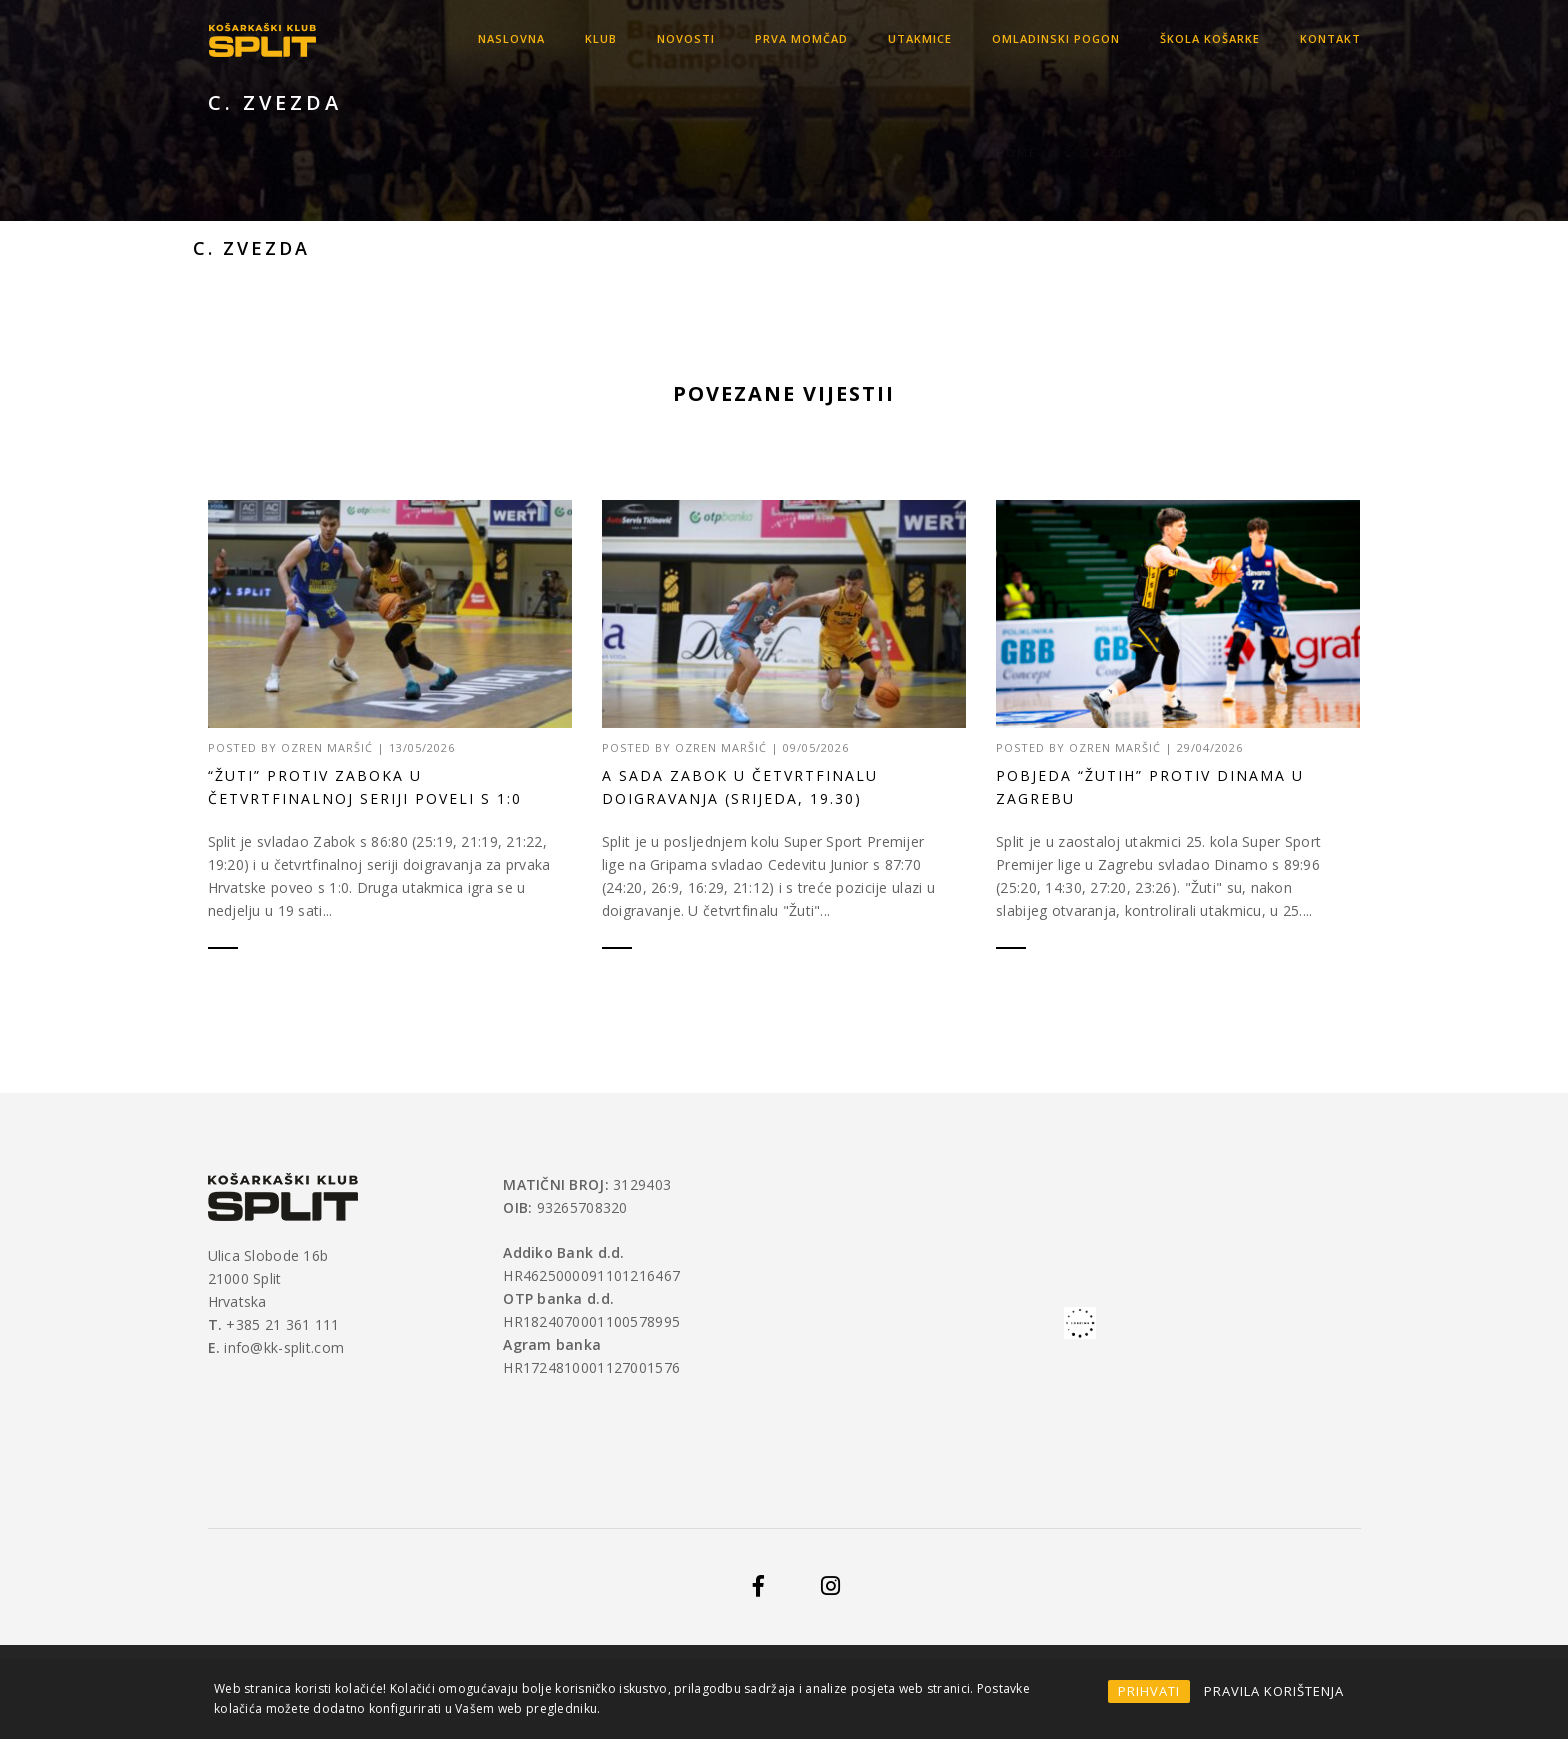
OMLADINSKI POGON (1056, 38)
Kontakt (1330, 38)
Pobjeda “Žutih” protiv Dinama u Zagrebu (1150, 790)
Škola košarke (1210, 38)
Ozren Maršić (327, 747)
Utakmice (920, 38)
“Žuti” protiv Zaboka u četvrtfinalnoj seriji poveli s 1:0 (365, 787)
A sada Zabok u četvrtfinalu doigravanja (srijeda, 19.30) (740, 787)
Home (1016, 128)
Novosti (686, 38)
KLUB (601, 38)
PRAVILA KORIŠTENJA (1274, 1691)
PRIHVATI (1149, 1691)
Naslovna (511, 38)
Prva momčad (801, 38)
